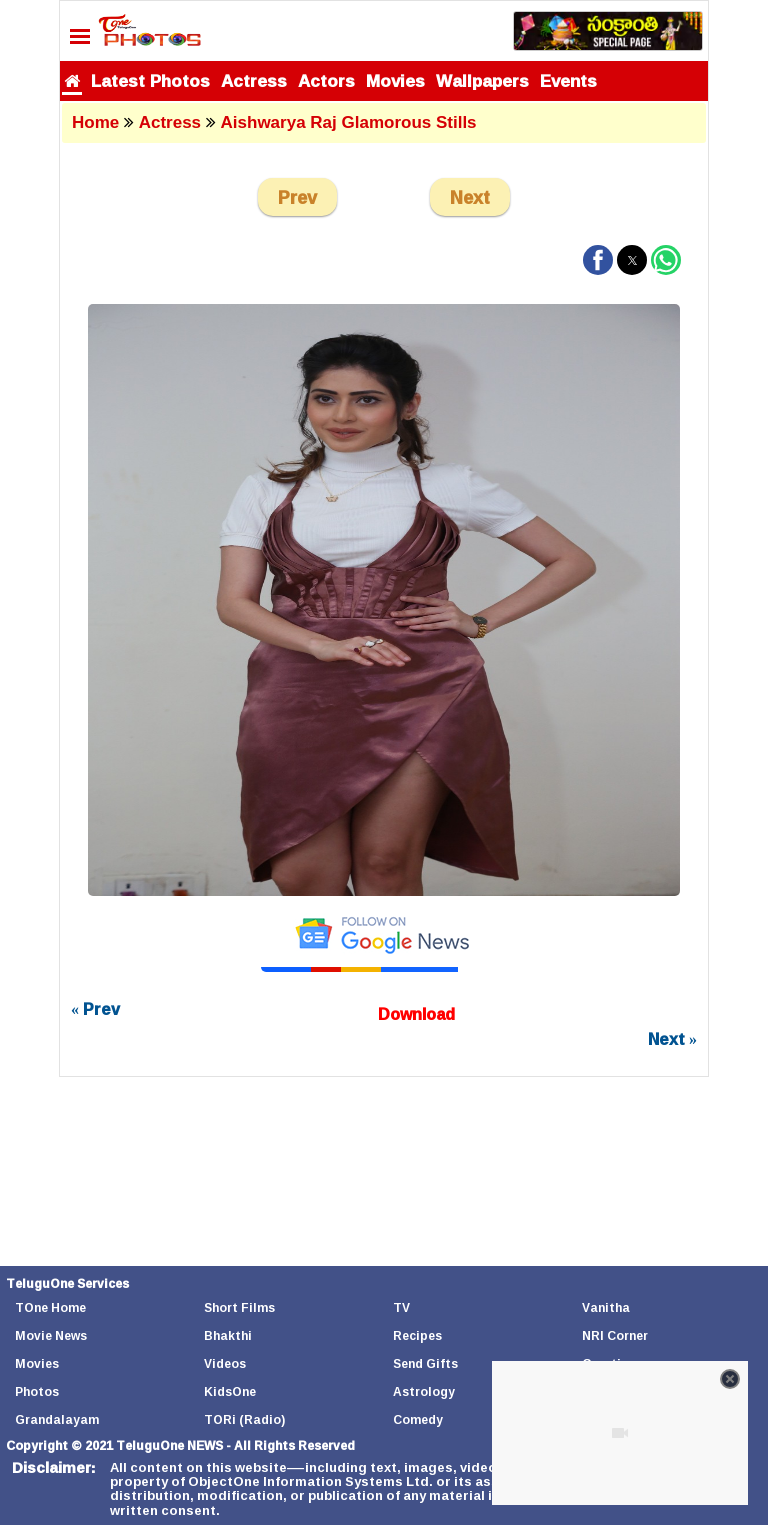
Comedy (418, 1419)
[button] (598, 260)
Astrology (424, 1391)
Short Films (239, 1307)
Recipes (417, 1335)
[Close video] (730, 1379)
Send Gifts (425, 1363)
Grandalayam (57, 1419)
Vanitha (606, 1307)
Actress (254, 80)
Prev (297, 197)
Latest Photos (150, 80)
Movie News (51, 1335)
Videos (225, 1363)
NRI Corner (615, 1335)
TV (401, 1307)
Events (568, 80)
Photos (37, 1391)
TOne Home (50, 1307)
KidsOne (230, 1391)
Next (470, 197)
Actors (326, 80)
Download (416, 1014)
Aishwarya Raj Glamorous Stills (349, 122)
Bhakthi (228, 1335)
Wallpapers (482, 80)
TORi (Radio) (244, 1419)
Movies (395, 80)
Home (95, 122)
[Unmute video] (620, 1433)
